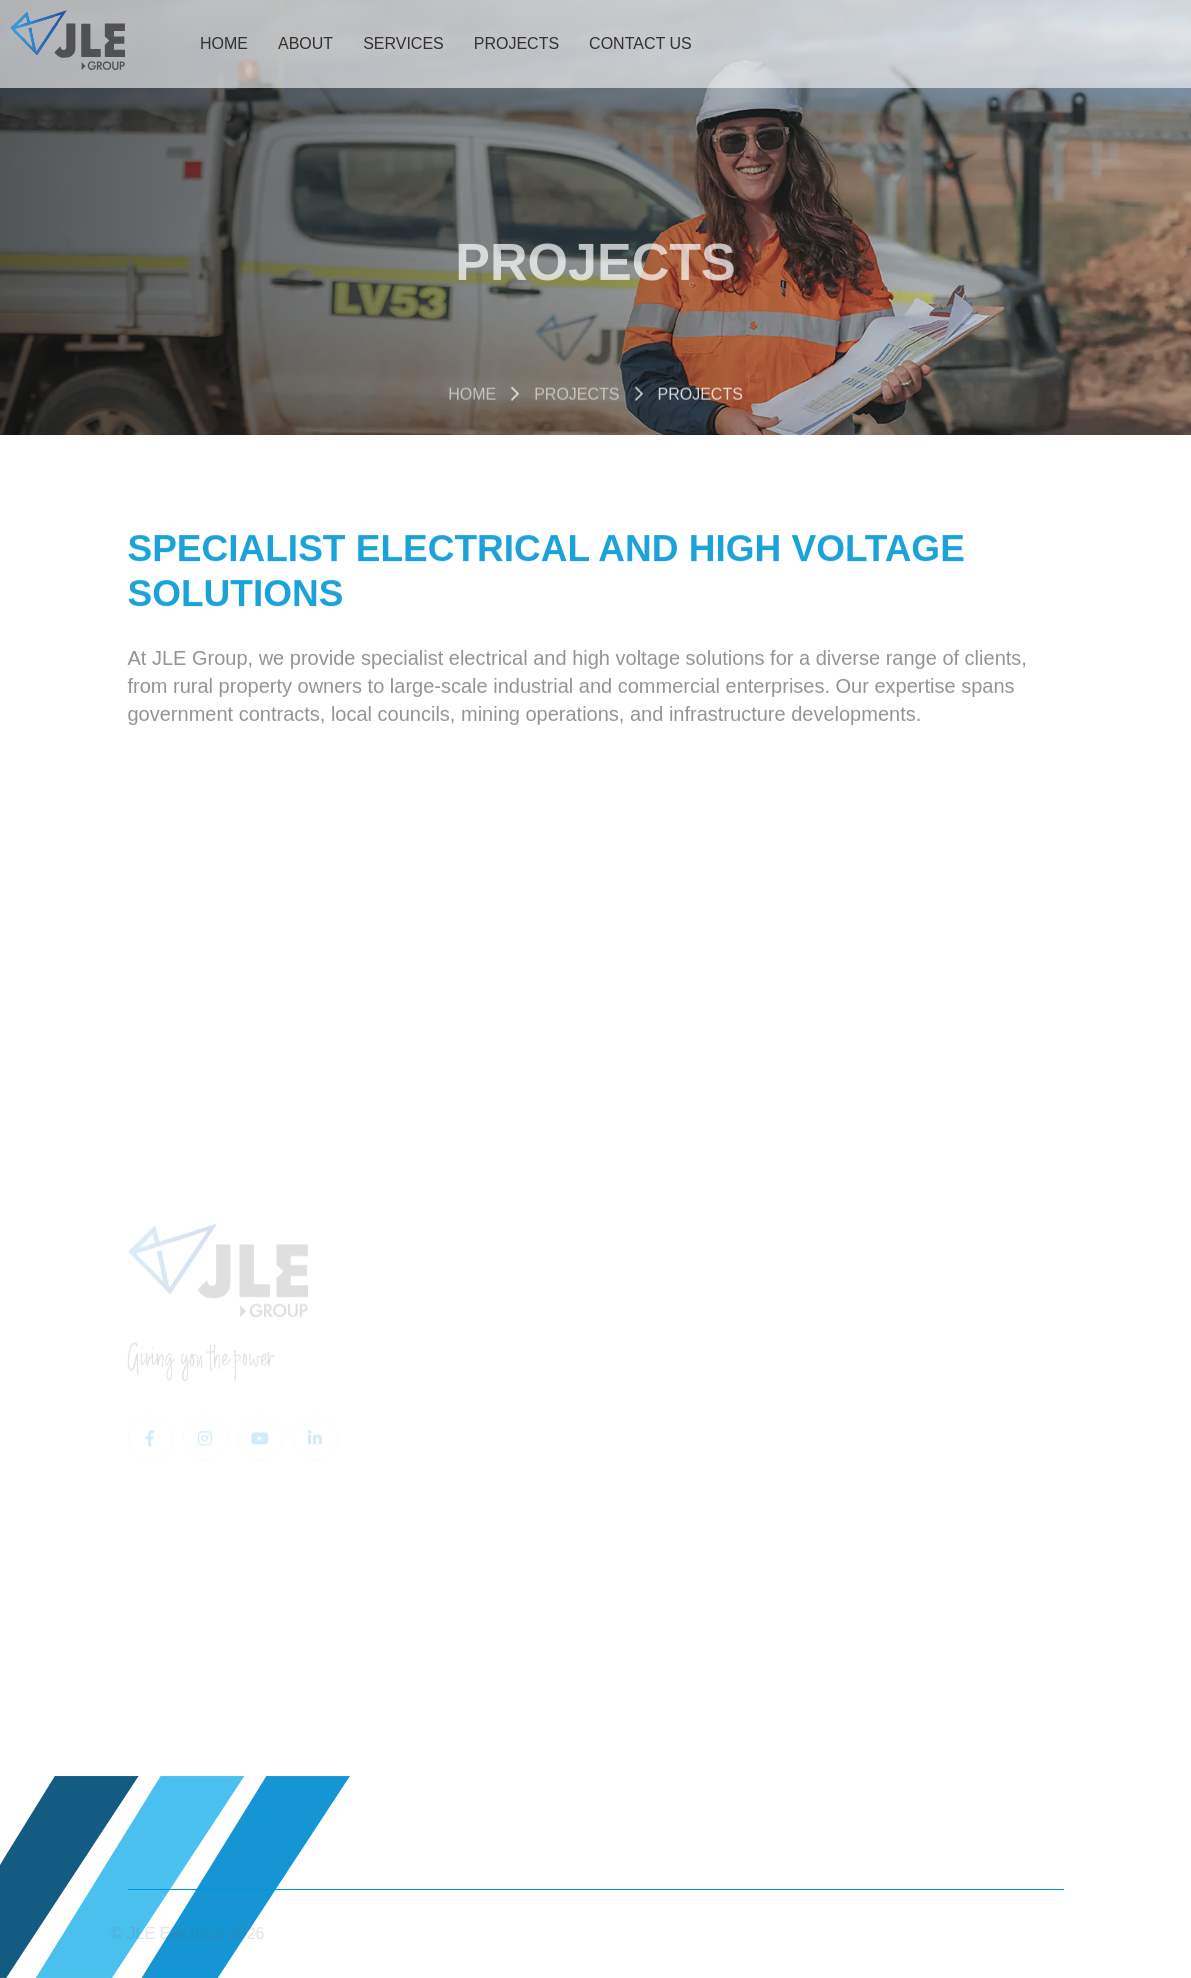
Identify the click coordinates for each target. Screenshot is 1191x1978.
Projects (516, 43)
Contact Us (640, 43)
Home (224, 43)
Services (403, 43)
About (305, 43)
